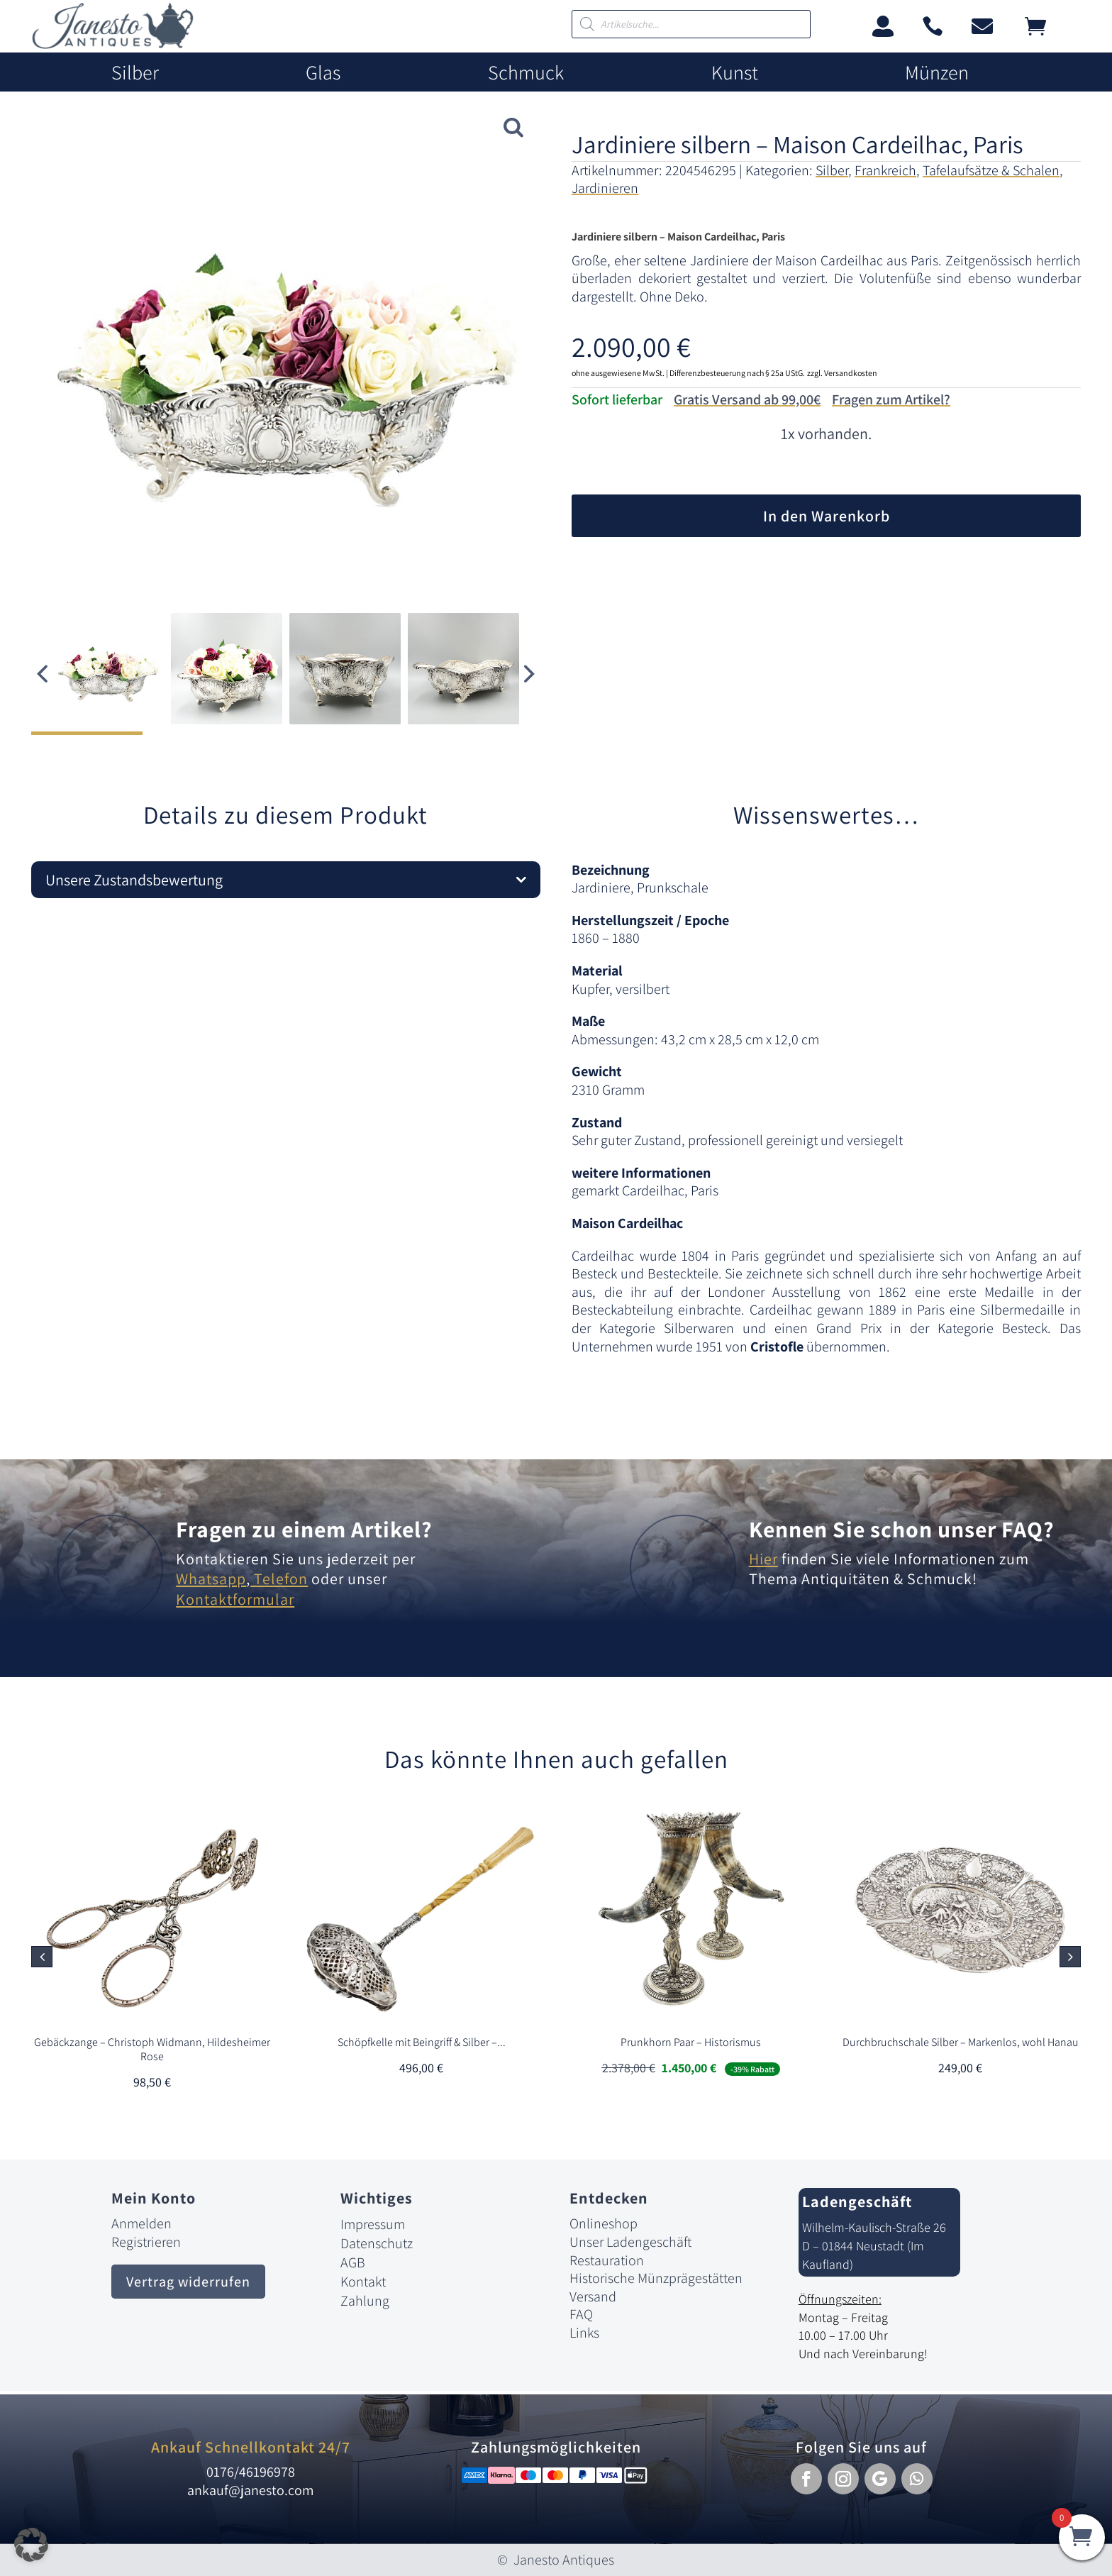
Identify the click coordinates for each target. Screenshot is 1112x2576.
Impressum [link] (372, 2224)
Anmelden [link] (141, 2223)
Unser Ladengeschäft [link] (630, 2242)
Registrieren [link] (146, 2242)
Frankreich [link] (885, 170)
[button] (529, 674)
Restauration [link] (606, 2260)
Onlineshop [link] (603, 2223)
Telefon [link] (279, 1578)
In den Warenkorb (826, 516)
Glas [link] (323, 72)
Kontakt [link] (363, 2281)
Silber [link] (135, 72)
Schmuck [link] (526, 72)
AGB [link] (352, 2262)
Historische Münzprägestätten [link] (656, 2278)
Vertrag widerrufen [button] (188, 2281)
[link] (112, 45)
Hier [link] (763, 1559)
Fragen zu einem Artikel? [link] (304, 1529)
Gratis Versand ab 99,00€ (747, 399)
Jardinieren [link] (605, 188)
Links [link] (584, 2332)
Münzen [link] (937, 72)
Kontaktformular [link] (235, 1599)
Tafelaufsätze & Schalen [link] (991, 170)
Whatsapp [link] (211, 1578)
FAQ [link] (581, 2314)
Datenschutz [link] (376, 2243)
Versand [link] (592, 2296)
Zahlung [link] (364, 2301)
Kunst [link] (734, 72)
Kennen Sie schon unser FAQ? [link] (902, 1529)
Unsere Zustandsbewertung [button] (134, 880)
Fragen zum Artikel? (891, 399)
